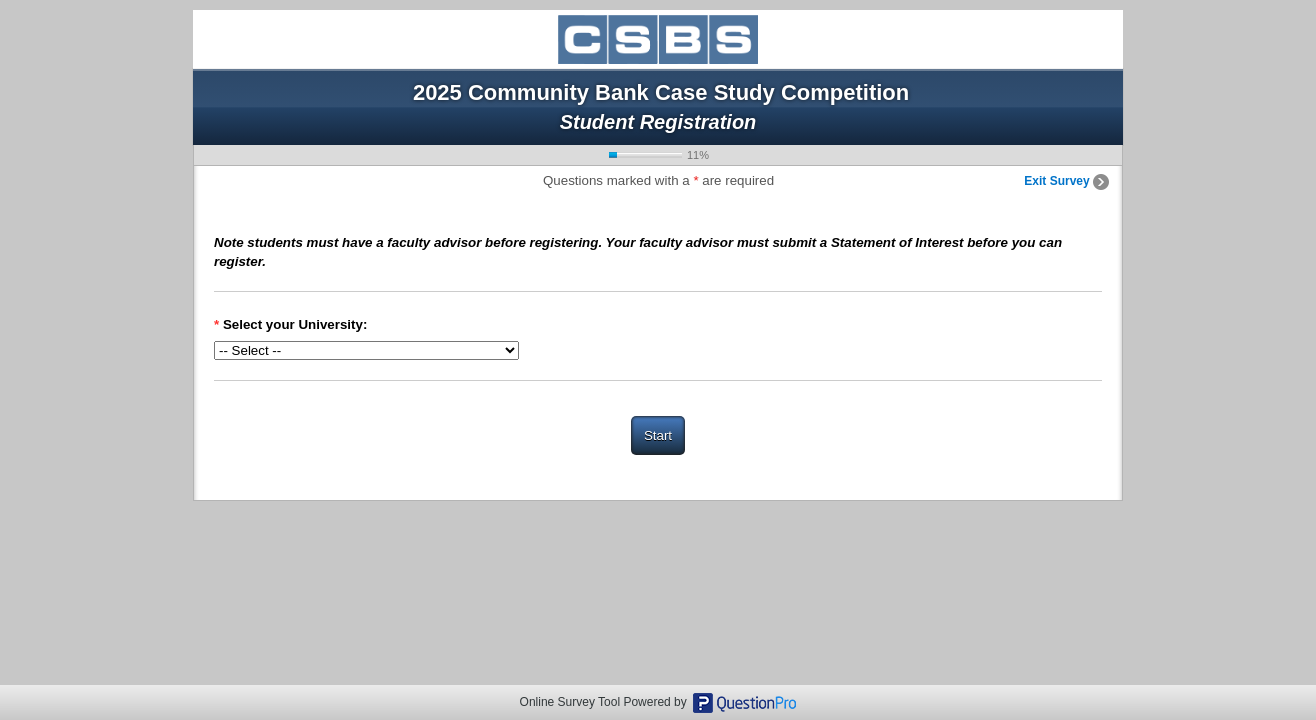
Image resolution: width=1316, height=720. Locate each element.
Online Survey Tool (570, 702)
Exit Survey (1066, 181)
